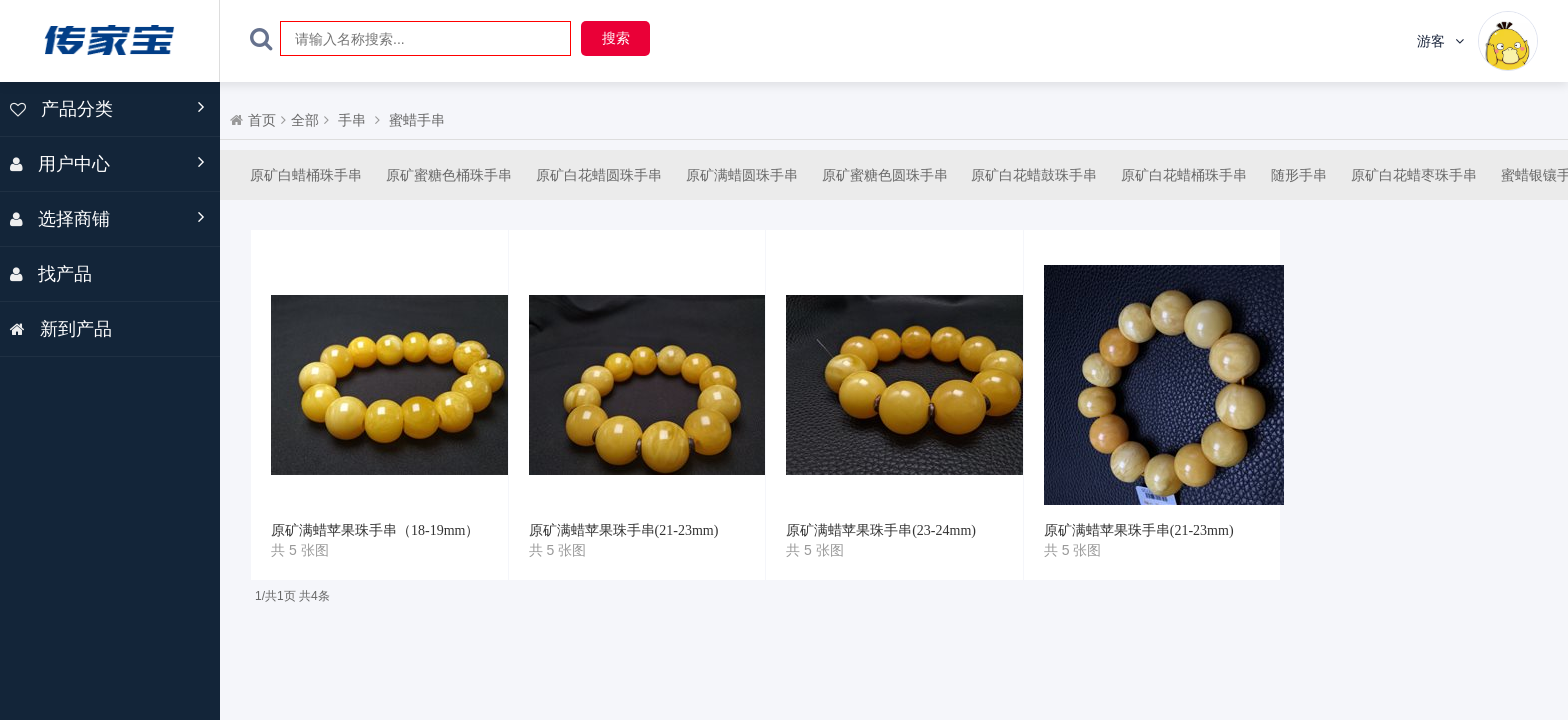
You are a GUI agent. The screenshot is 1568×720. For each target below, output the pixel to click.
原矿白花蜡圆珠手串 (599, 175)
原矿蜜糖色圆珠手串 (885, 175)
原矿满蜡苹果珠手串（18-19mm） (375, 530)
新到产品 (61, 329)
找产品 (51, 274)
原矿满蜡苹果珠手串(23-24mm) (881, 530)
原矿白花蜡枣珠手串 (1414, 175)
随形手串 (1299, 175)
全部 (305, 120)
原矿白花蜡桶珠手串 (1184, 175)
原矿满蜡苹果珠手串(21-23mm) (624, 530)
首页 (262, 120)
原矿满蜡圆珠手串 (742, 175)
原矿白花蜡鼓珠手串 (1034, 175)
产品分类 (61, 109)
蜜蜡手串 (417, 120)
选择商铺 (60, 219)
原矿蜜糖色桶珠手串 (449, 175)
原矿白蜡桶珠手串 (306, 175)
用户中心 (60, 164)
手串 (352, 120)
